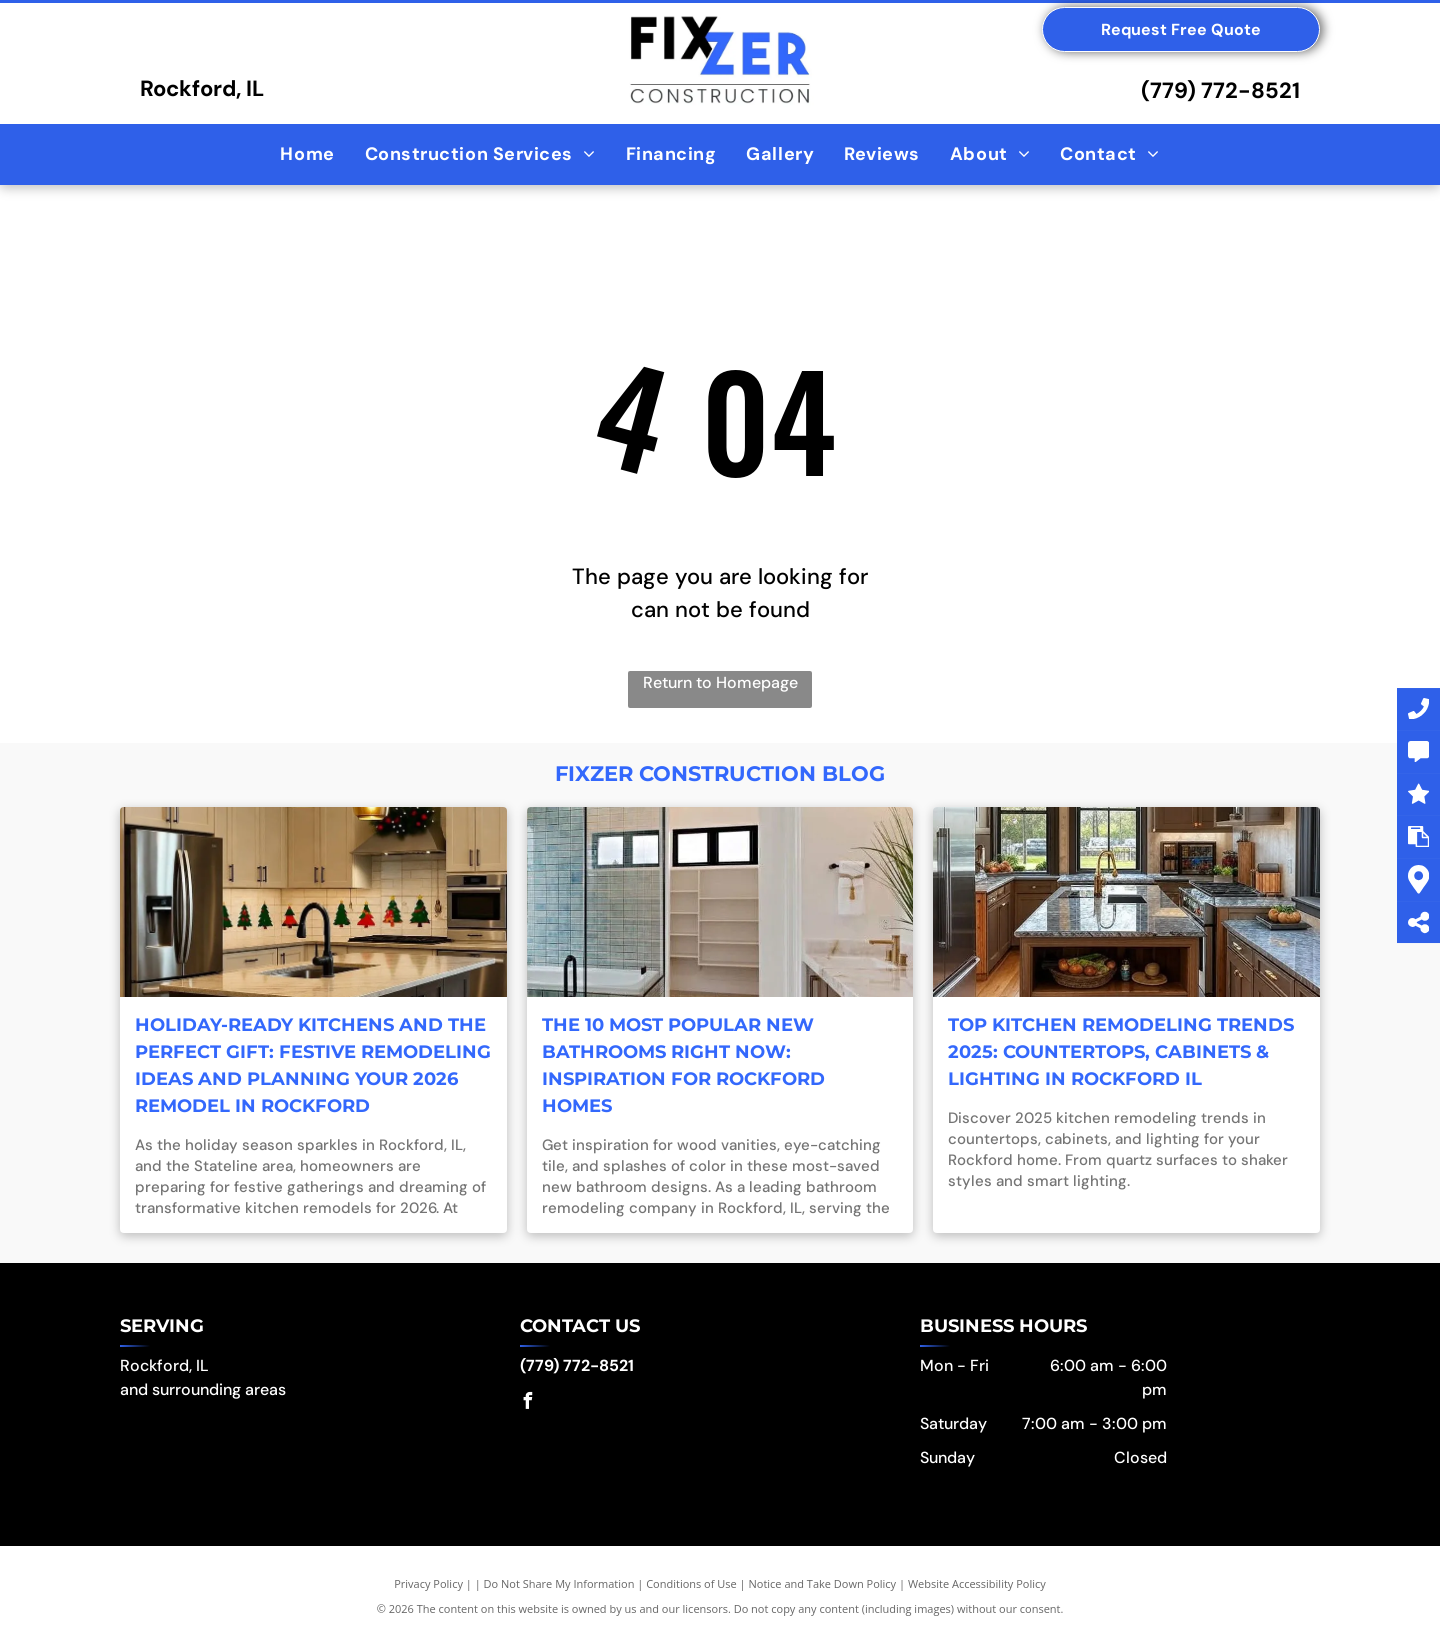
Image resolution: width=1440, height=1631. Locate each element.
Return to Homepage (720, 682)
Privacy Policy (428, 1583)
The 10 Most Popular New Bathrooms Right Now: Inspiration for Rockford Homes (683, 1065)
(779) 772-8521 (1220, 90)
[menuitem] (307, 154)
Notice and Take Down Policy (823, 1583)
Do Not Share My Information (559, 1583)
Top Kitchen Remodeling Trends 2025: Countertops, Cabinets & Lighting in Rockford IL (1121, 1052)
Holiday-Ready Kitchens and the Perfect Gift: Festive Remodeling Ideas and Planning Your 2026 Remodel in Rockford (313, 1065)
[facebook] (528, 1403)
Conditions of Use (691, 1583)
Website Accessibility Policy (977, 1583)
